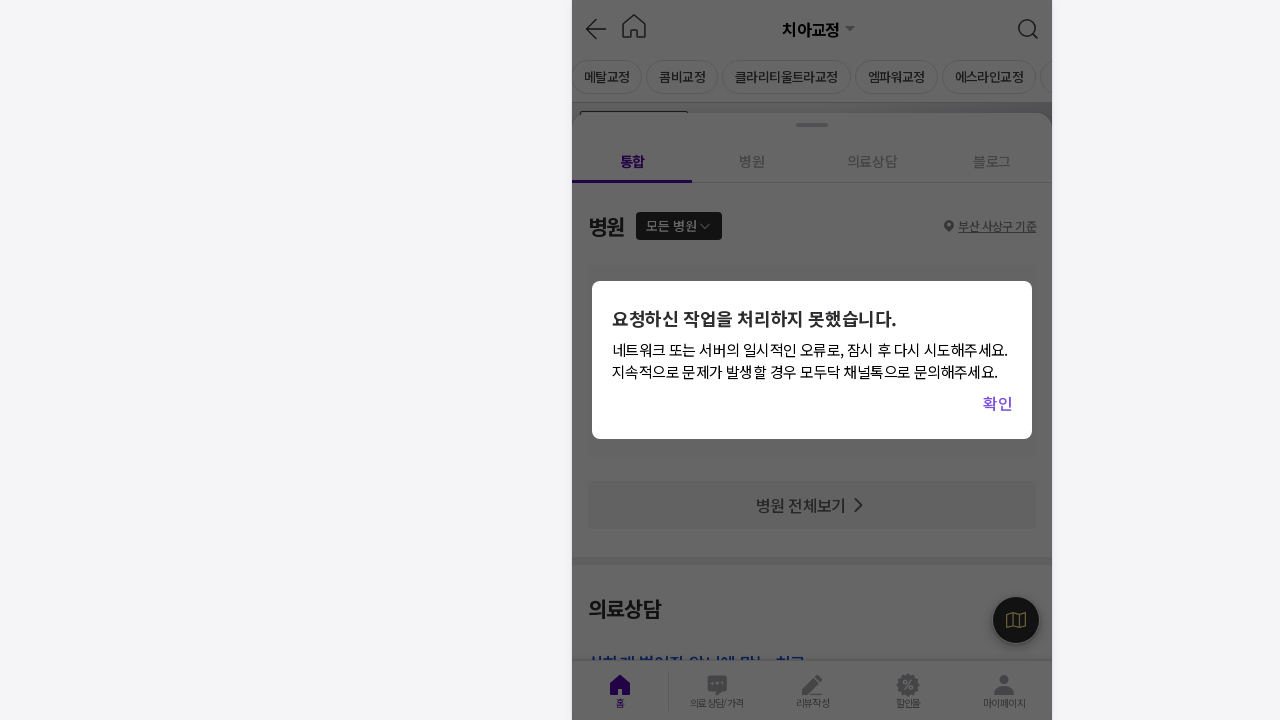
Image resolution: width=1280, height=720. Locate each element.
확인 (997, 403)
